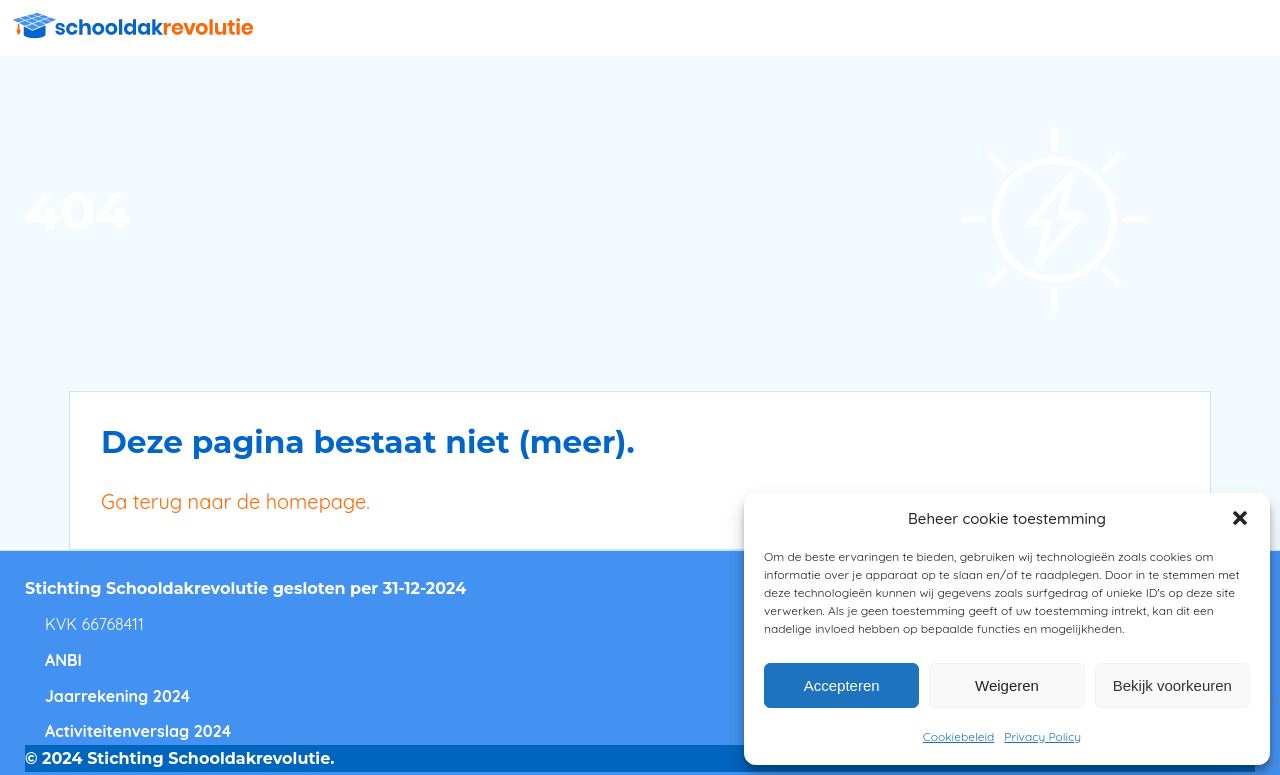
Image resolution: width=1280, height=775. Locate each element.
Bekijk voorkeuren (1172, 685)
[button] (1240, 518)
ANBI (63, 660)
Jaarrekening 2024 (117, 696)
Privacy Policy (1042, 736)
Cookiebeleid (958, 736)
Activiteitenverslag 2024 (138, 731)
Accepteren (842, 685)
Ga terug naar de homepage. (235, 501)
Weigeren (1007, 685)
